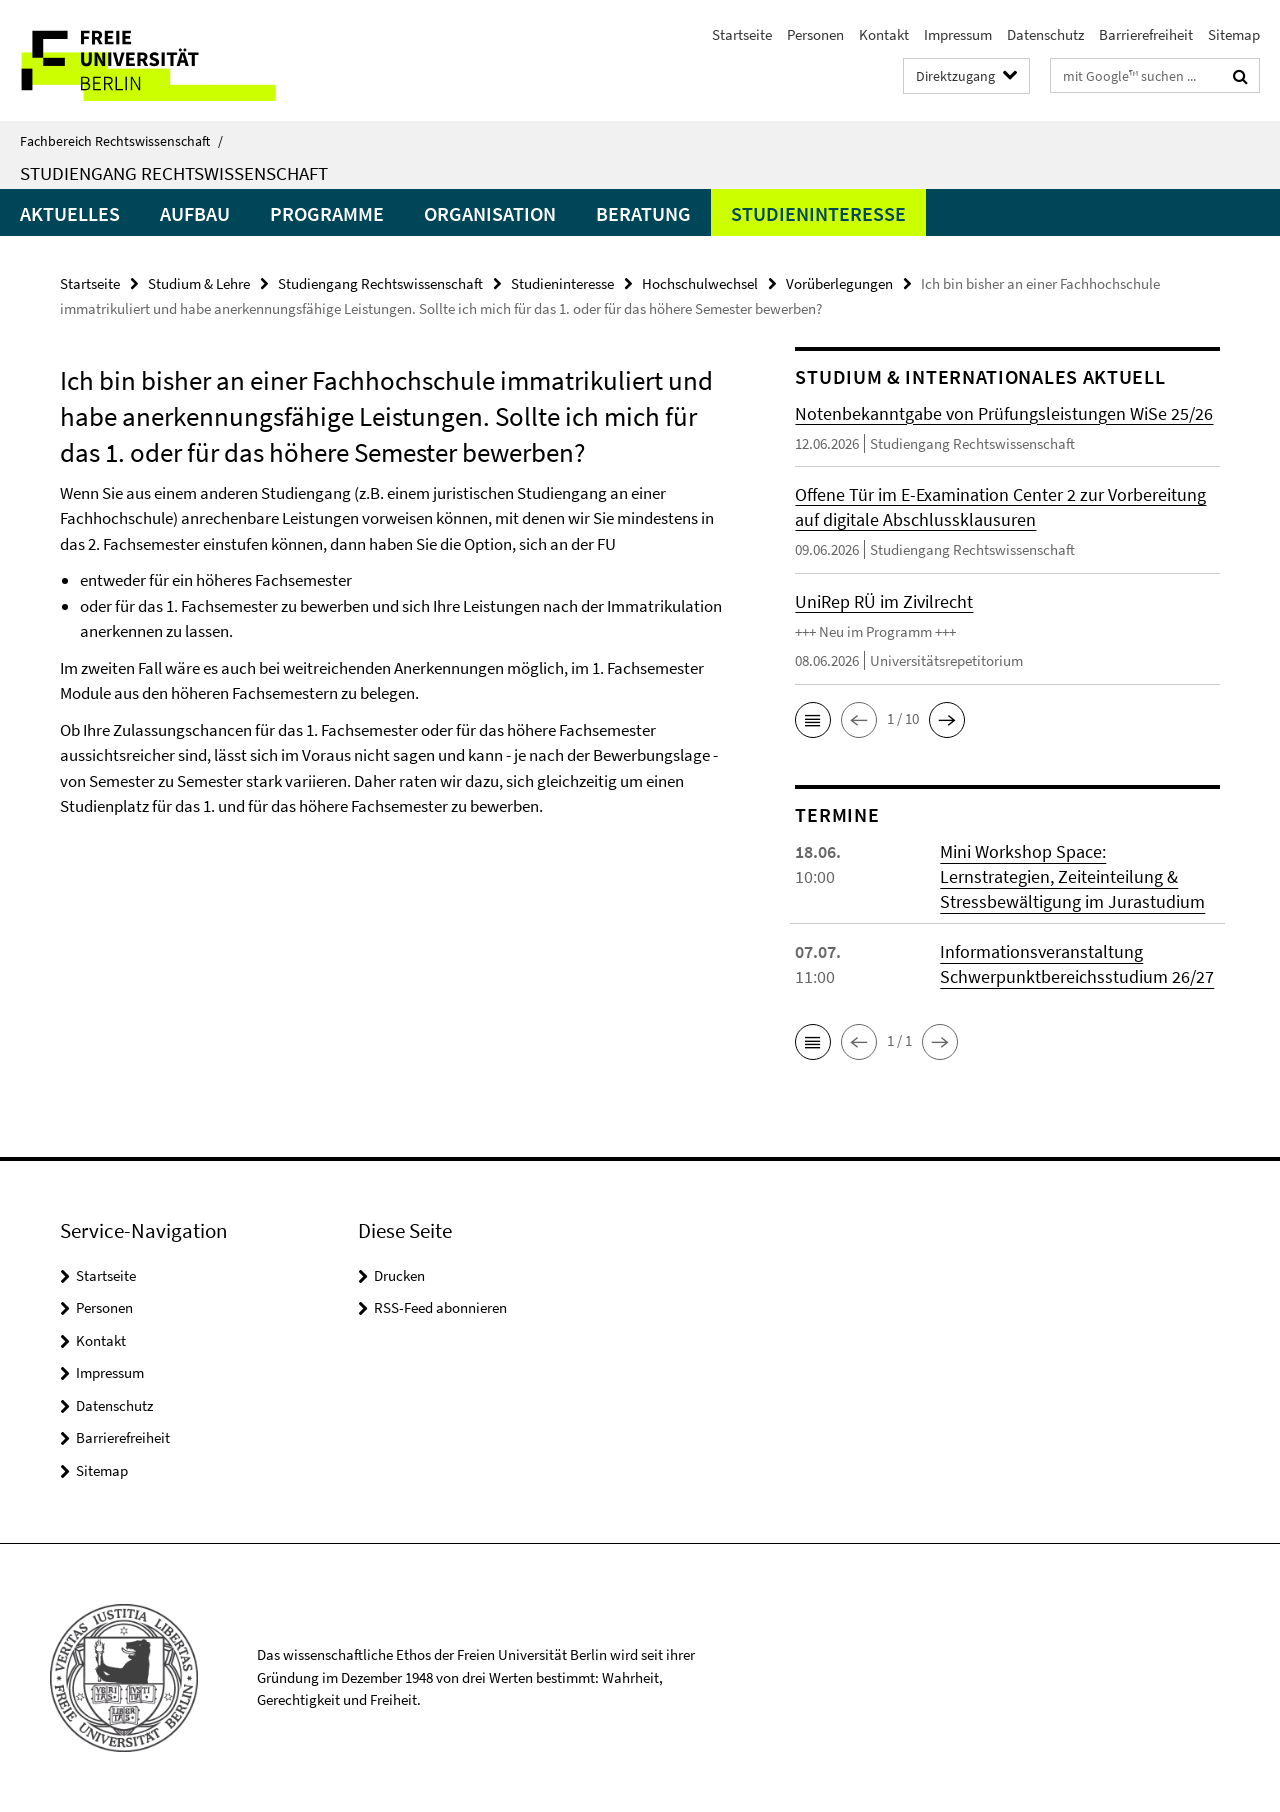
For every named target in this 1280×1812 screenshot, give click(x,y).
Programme (327, 213)
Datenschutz (1045, 34)
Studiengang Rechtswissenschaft (174, 173)
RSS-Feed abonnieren (440, 1307)
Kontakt (884, 34)
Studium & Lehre (199, 283)
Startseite (742, 34)
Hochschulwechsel (700, 283)
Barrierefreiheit (1146, 34)
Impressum (958, 34)
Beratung (643, 213)
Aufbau (195, 213)
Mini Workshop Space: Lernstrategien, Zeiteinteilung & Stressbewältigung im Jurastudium (1072, 876)
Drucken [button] (399, 1275)
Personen (815, 34)
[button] (813, 720)
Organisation (490, 213)
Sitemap (1234, 34)
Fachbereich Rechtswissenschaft (121, 141)
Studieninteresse (818, 213)
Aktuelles (70, 213)
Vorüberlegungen (839, 283)
